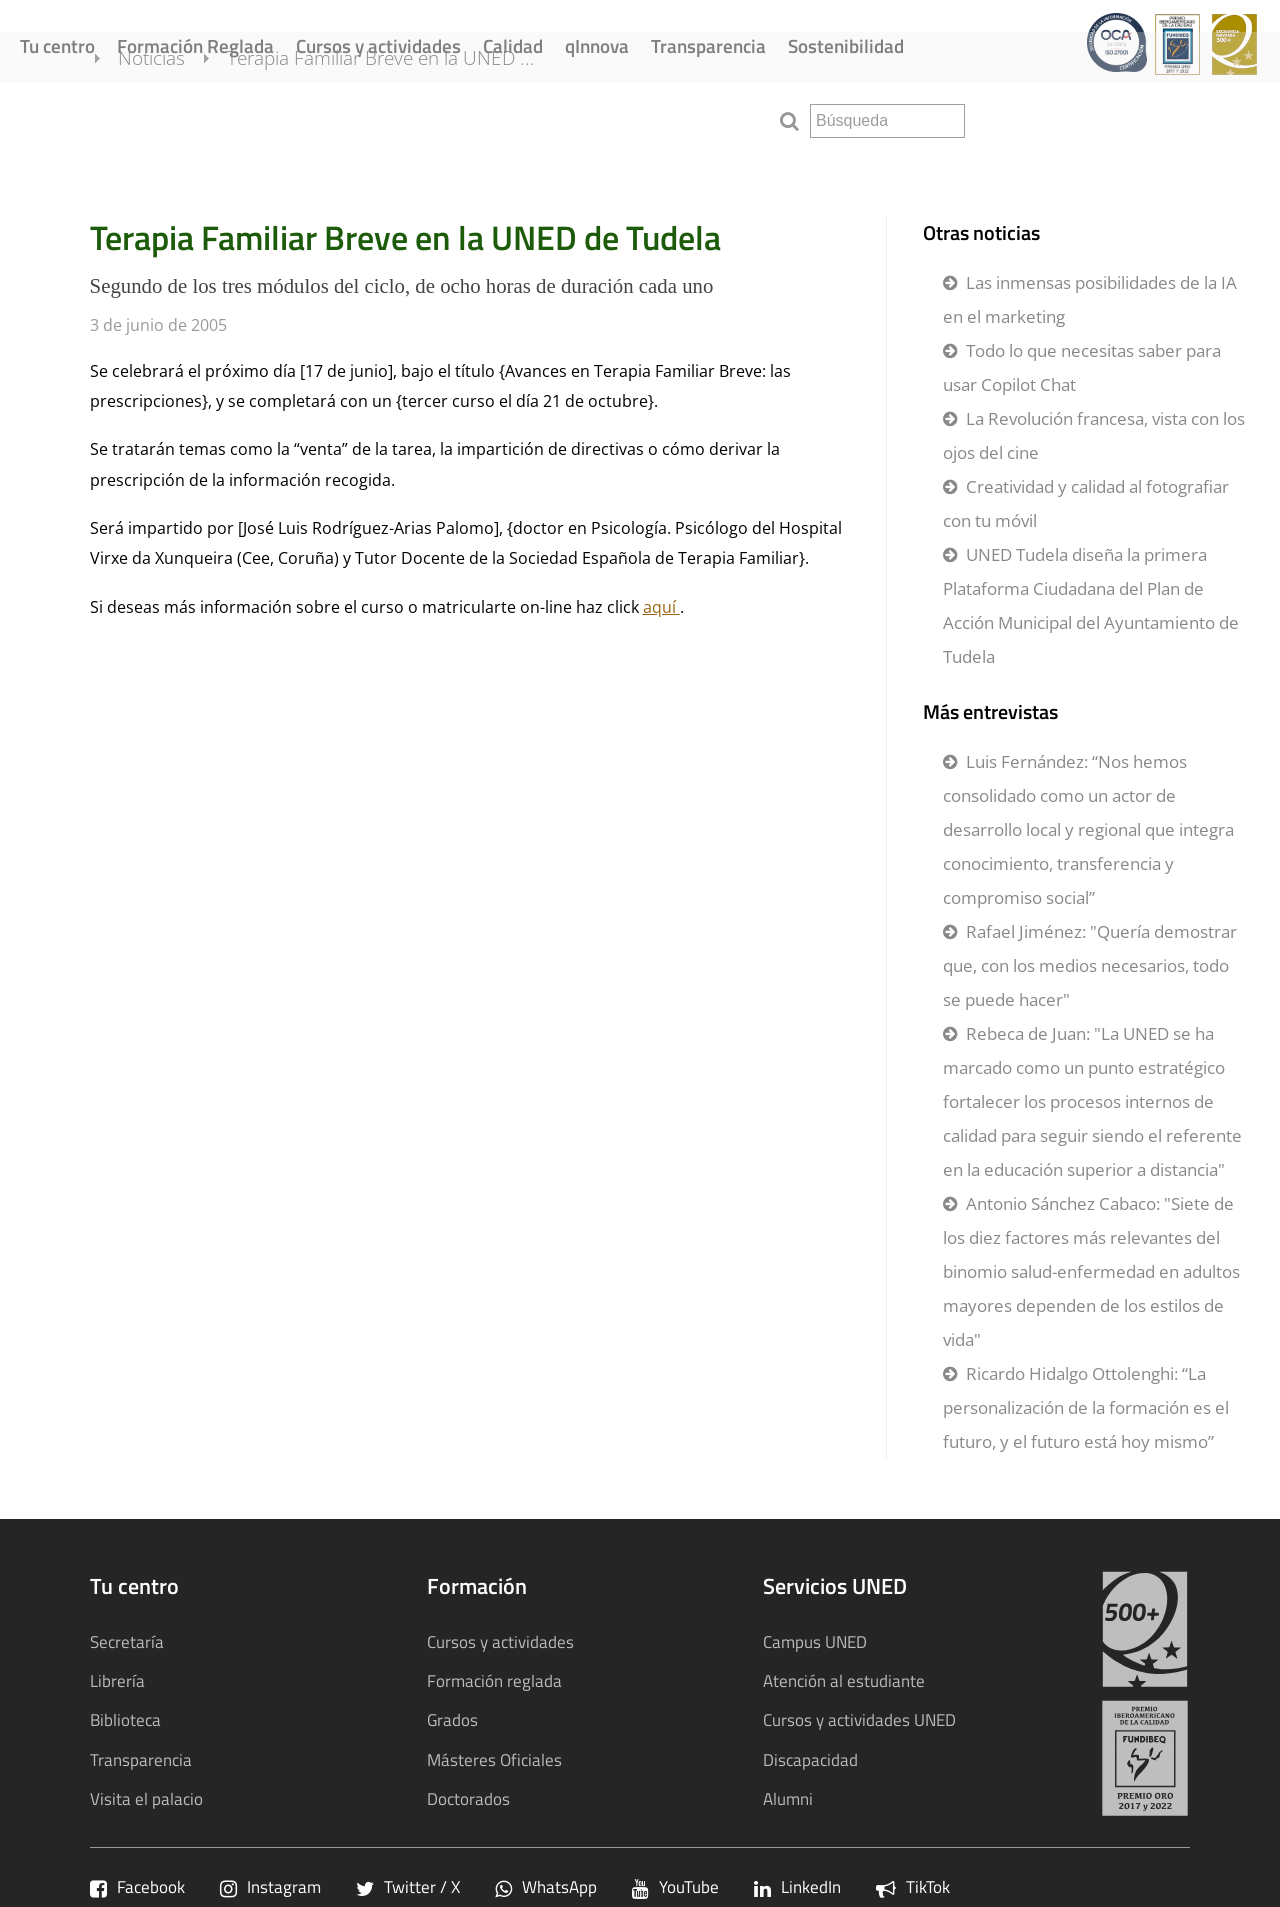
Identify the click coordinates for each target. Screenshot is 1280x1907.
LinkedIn (797, 1886)
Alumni (788, 1798)
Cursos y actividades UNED (859, 1719)
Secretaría (127, 1641)
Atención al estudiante (844, 1680)
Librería (117, 1680)
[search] (887, 121)
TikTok (913, 1886)
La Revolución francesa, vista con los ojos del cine (1094, 435)
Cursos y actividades (378, 45)
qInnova (597, 45)
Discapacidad (810, 1759)
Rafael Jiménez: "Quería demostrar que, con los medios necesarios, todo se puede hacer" (1090, 965)
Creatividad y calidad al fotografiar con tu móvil (1086, 503)
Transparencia (708, 45)
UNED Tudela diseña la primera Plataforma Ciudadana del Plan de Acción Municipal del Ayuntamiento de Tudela (1091, 605)
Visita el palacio (146, 1798)
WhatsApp (546, 1886)
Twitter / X (408, 1886)
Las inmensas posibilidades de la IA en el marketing (1090, 299)
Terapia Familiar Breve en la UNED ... (409, 118)
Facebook (137, 1886)
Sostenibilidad (846, 45)
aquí (661, 607)
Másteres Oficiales (494, 1759)
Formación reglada (494, 1680)
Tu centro (57, 45)
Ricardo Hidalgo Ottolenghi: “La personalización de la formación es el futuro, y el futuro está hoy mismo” (1086, 1407)
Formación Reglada (195, 45)
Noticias (179, 118)
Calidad (513, 45)
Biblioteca (125, 1719)
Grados (452, 1719)
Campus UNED (815, 1641)
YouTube (675, 1886)
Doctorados (468, 1798)
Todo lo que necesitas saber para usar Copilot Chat (1082, 367)
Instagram (270, 1886)
